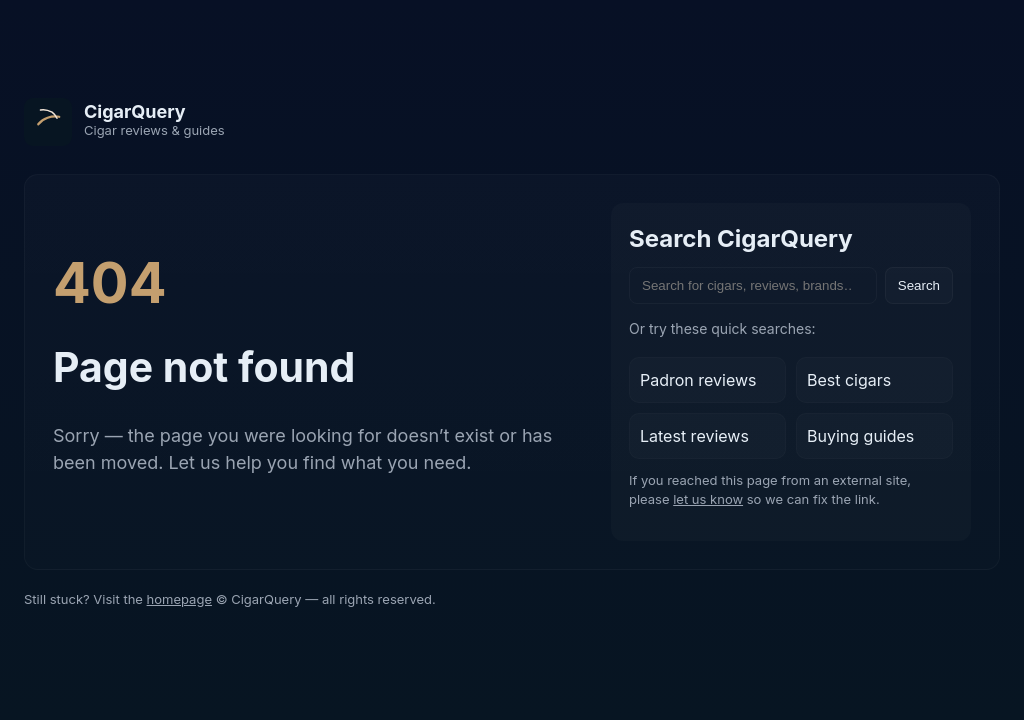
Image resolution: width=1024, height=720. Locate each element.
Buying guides (860, 436)
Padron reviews (698, 380)
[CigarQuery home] (124, 122)
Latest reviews (694, 436)
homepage (179, 599)
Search (919, 285)
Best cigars (849, 380)
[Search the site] (753, 285)
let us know (708, 499)
